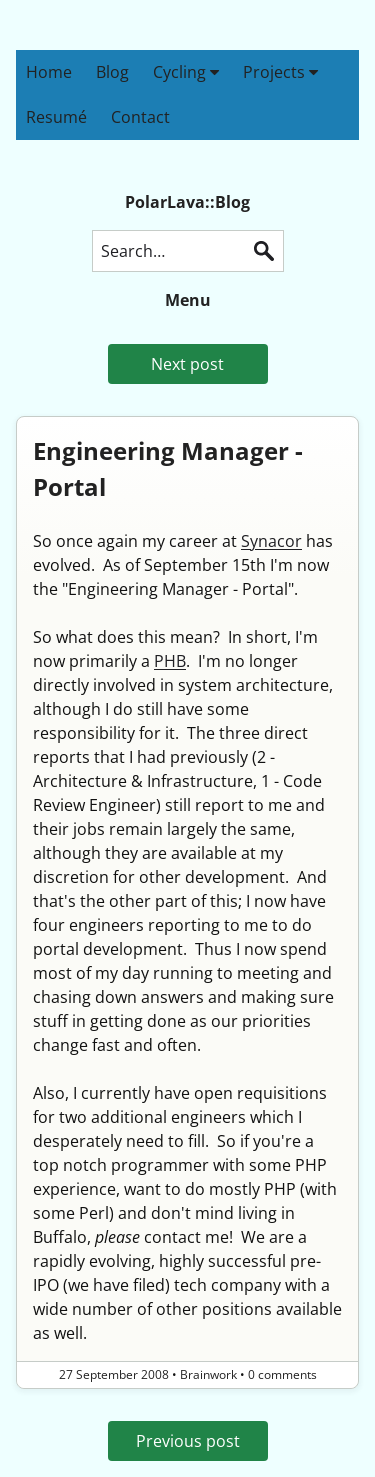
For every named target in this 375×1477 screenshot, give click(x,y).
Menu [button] (188, 300)
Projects (280, 72)
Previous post (188, 1441)
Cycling (186, 72)
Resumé (56, 117)
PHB (170, 661)
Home (49, 72)
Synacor (271, 541)
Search (264, 251)
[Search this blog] (188, 251)
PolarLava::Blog (187, 202)
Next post (187, 364)
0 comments (282, 1374)
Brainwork (208, 1374)
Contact (140, 117)
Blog (112, 72)
